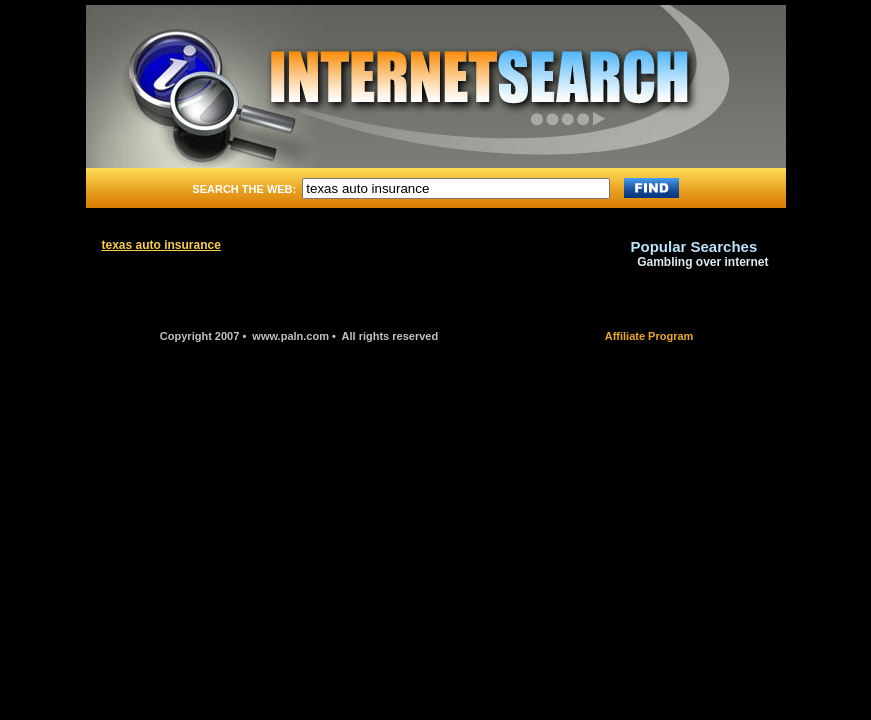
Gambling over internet (702, 262)
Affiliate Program (649, 336)
